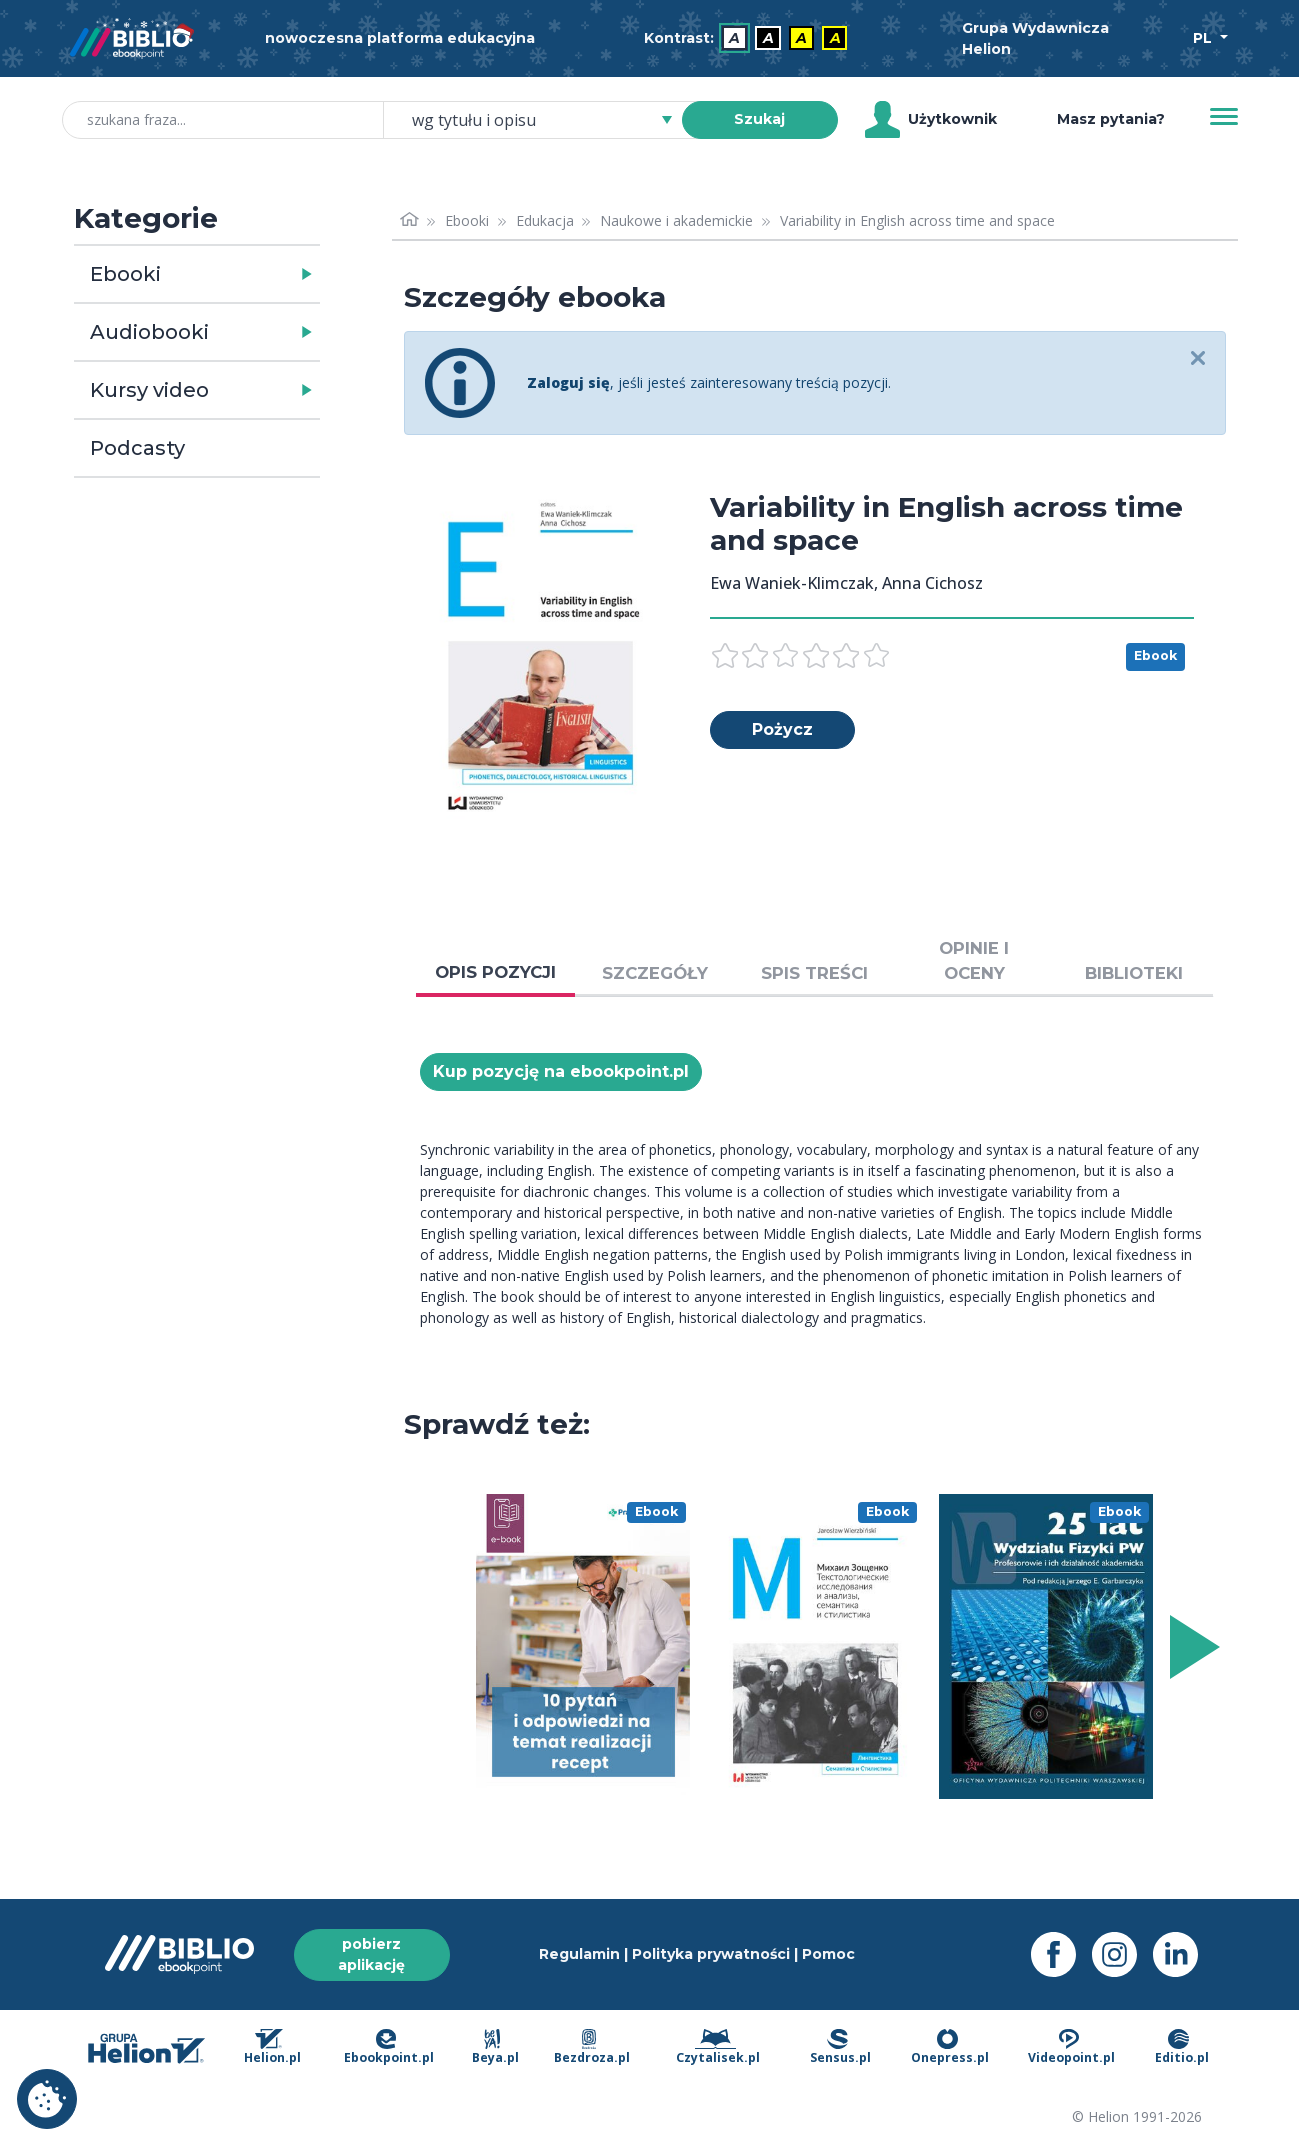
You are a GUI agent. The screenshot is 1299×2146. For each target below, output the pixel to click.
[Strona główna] (410, 220)
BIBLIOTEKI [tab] (1134, 973)
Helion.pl (272, 2048)
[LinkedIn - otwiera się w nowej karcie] (1183, 1954)
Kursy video (149, 390)
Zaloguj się (568, 382)
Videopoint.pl (1071, 2048)
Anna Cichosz (932, 583)
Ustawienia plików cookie (47, 2099)
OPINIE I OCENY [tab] (974, 960)
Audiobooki (149, 332)
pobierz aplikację (371, 1954)
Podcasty (137, 448)
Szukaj (759, 119)
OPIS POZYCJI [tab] (495, 972)
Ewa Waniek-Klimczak (792, 583)
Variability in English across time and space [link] (917, 220)
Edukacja (545, 220)
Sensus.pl (840, 2048)
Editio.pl (1182, 2048)
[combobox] (544, 120)
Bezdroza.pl (592, 2048)
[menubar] (750, 38)
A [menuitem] (734, 38)
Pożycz (782, 729)
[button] (248, 274)
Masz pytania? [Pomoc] (1111, 119)
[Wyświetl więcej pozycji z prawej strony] (1191, 1647)
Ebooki (125, 274)
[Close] (1198, 359)
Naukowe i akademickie (676, 220)
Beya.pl (495, 2048)
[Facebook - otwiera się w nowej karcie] (1061, 1954)
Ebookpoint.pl (389, 2048)
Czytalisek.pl (718, 2048)
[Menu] (1224, 117)
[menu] (583, 1647)
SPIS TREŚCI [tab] (814, 973)
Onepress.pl (950, 2048)
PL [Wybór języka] (1204, 38)
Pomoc (828, 1954)
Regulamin (579, 1954)
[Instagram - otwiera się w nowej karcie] (1122, 1954)
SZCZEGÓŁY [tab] (655, 973)
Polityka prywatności (711, 1954)
